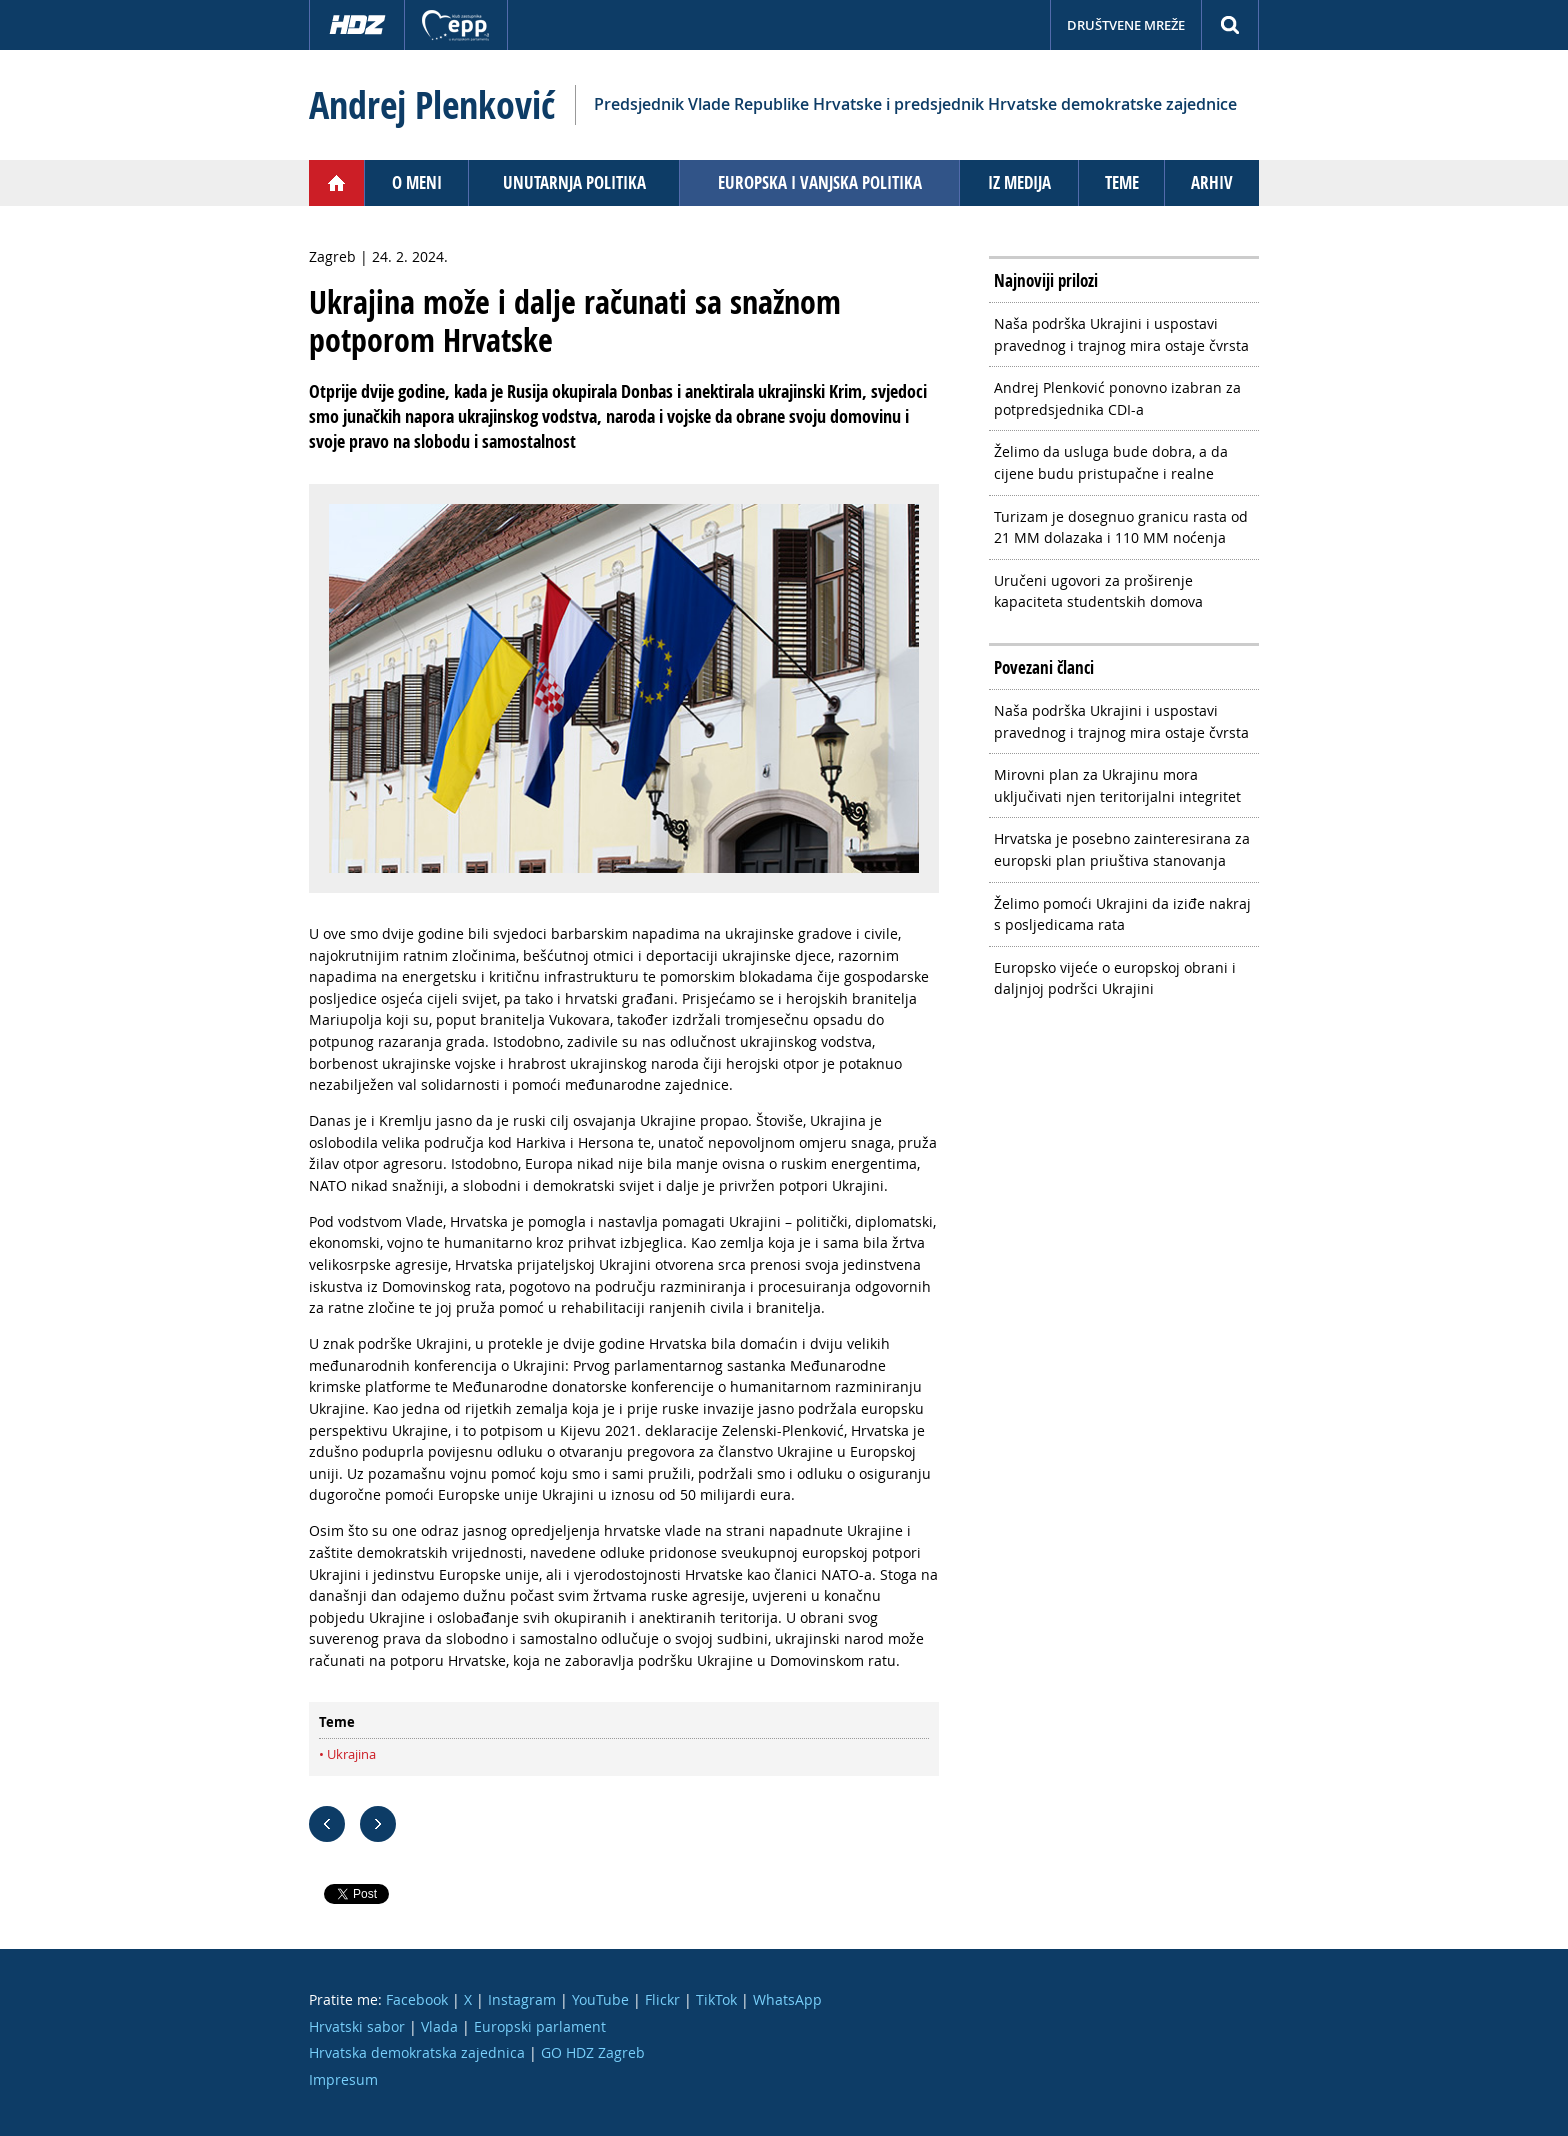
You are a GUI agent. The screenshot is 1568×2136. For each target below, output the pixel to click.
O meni (417, 182)
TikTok (716, 1999)
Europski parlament (540, 2026)
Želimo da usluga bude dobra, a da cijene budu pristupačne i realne (1111, 462)
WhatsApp (787, 1999)
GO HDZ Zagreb (593, 2052)
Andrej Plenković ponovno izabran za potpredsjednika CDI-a (1117, 398)
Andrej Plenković (432, 105)
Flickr (662, 1999)
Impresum (343, 2079)
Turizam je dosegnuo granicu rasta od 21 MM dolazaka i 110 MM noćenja (1121, 527)
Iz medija (1019, 182)
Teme (1122, 182)
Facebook (417, 1999)
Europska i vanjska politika (820, 182)
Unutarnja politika (574, 182)
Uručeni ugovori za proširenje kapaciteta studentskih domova (1098, 591)
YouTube (600, 1999)
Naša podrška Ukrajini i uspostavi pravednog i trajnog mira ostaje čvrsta (1121, 334)
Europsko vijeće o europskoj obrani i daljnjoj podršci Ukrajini (1115, 978)
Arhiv (1212, 182)
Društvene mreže (1126, 25)
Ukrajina (351, 1754)
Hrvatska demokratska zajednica (417, 2052)
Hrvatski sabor (357, 2026)
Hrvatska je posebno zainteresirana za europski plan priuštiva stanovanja (1122, 849)
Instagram (522, 1999)
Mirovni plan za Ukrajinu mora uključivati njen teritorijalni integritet (1117, 785)
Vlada (439, 2026)
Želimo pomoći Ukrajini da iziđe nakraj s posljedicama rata (1122, 914)
